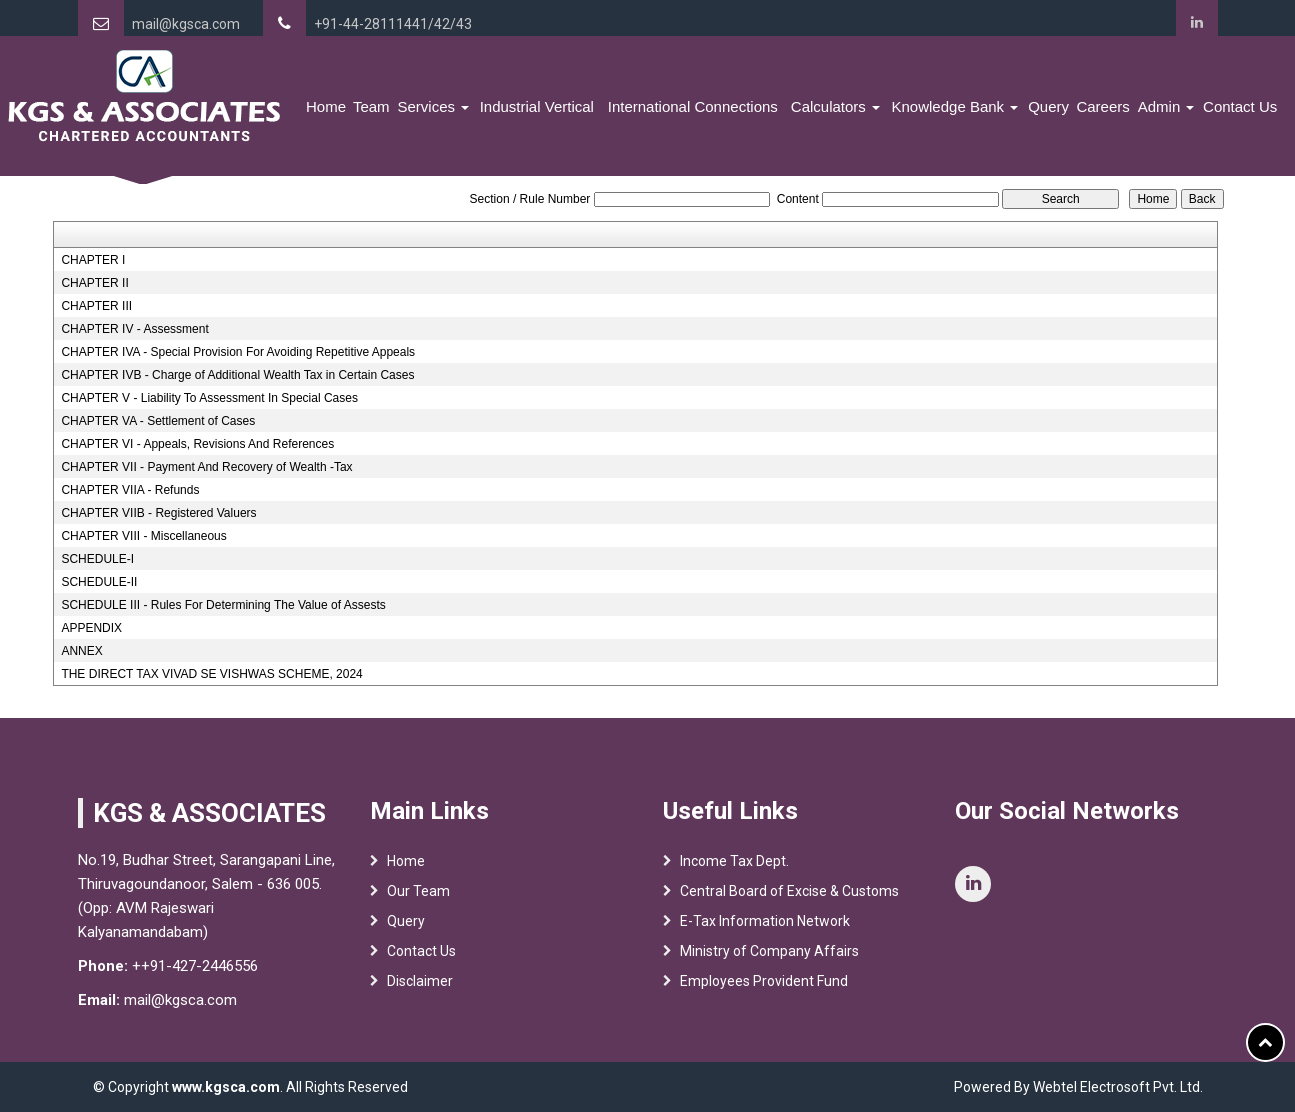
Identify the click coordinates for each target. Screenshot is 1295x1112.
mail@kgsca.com (186, 24)
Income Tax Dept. (734, 871)
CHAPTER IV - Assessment (134, 329)
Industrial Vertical (537, 106)
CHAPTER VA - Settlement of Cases (158, 421)
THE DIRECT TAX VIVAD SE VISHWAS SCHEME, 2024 (211, 674)
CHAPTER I (93, 260)
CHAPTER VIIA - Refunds (130, 490)
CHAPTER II (94, 283)
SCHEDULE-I (97, 559)
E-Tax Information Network (765, 931)
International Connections (693, 106)
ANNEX (81, 651)
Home (326, 106)
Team (371, 106)
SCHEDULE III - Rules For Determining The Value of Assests (223, 605)
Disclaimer (420, 991)
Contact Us (1240, 106)
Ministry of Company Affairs (769, 961)
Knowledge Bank (955, 106)
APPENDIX (91, 628)
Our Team (418, 901)
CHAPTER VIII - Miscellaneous (143, 536)
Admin (1166, 106)
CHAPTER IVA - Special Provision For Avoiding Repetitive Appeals (238, 352)
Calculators (835, 106)
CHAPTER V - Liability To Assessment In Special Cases (209, 398)
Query (1048, 106)
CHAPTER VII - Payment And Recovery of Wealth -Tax (206, 467)
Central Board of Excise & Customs (789, 901)
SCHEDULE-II (99, 582)
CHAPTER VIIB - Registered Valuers (158, 513)
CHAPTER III (96, 306)
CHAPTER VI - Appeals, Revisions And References (197, 444)
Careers (1102, 106)
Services (433, 106)
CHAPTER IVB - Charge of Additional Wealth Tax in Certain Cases (237, 375)
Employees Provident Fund (764, 991)
